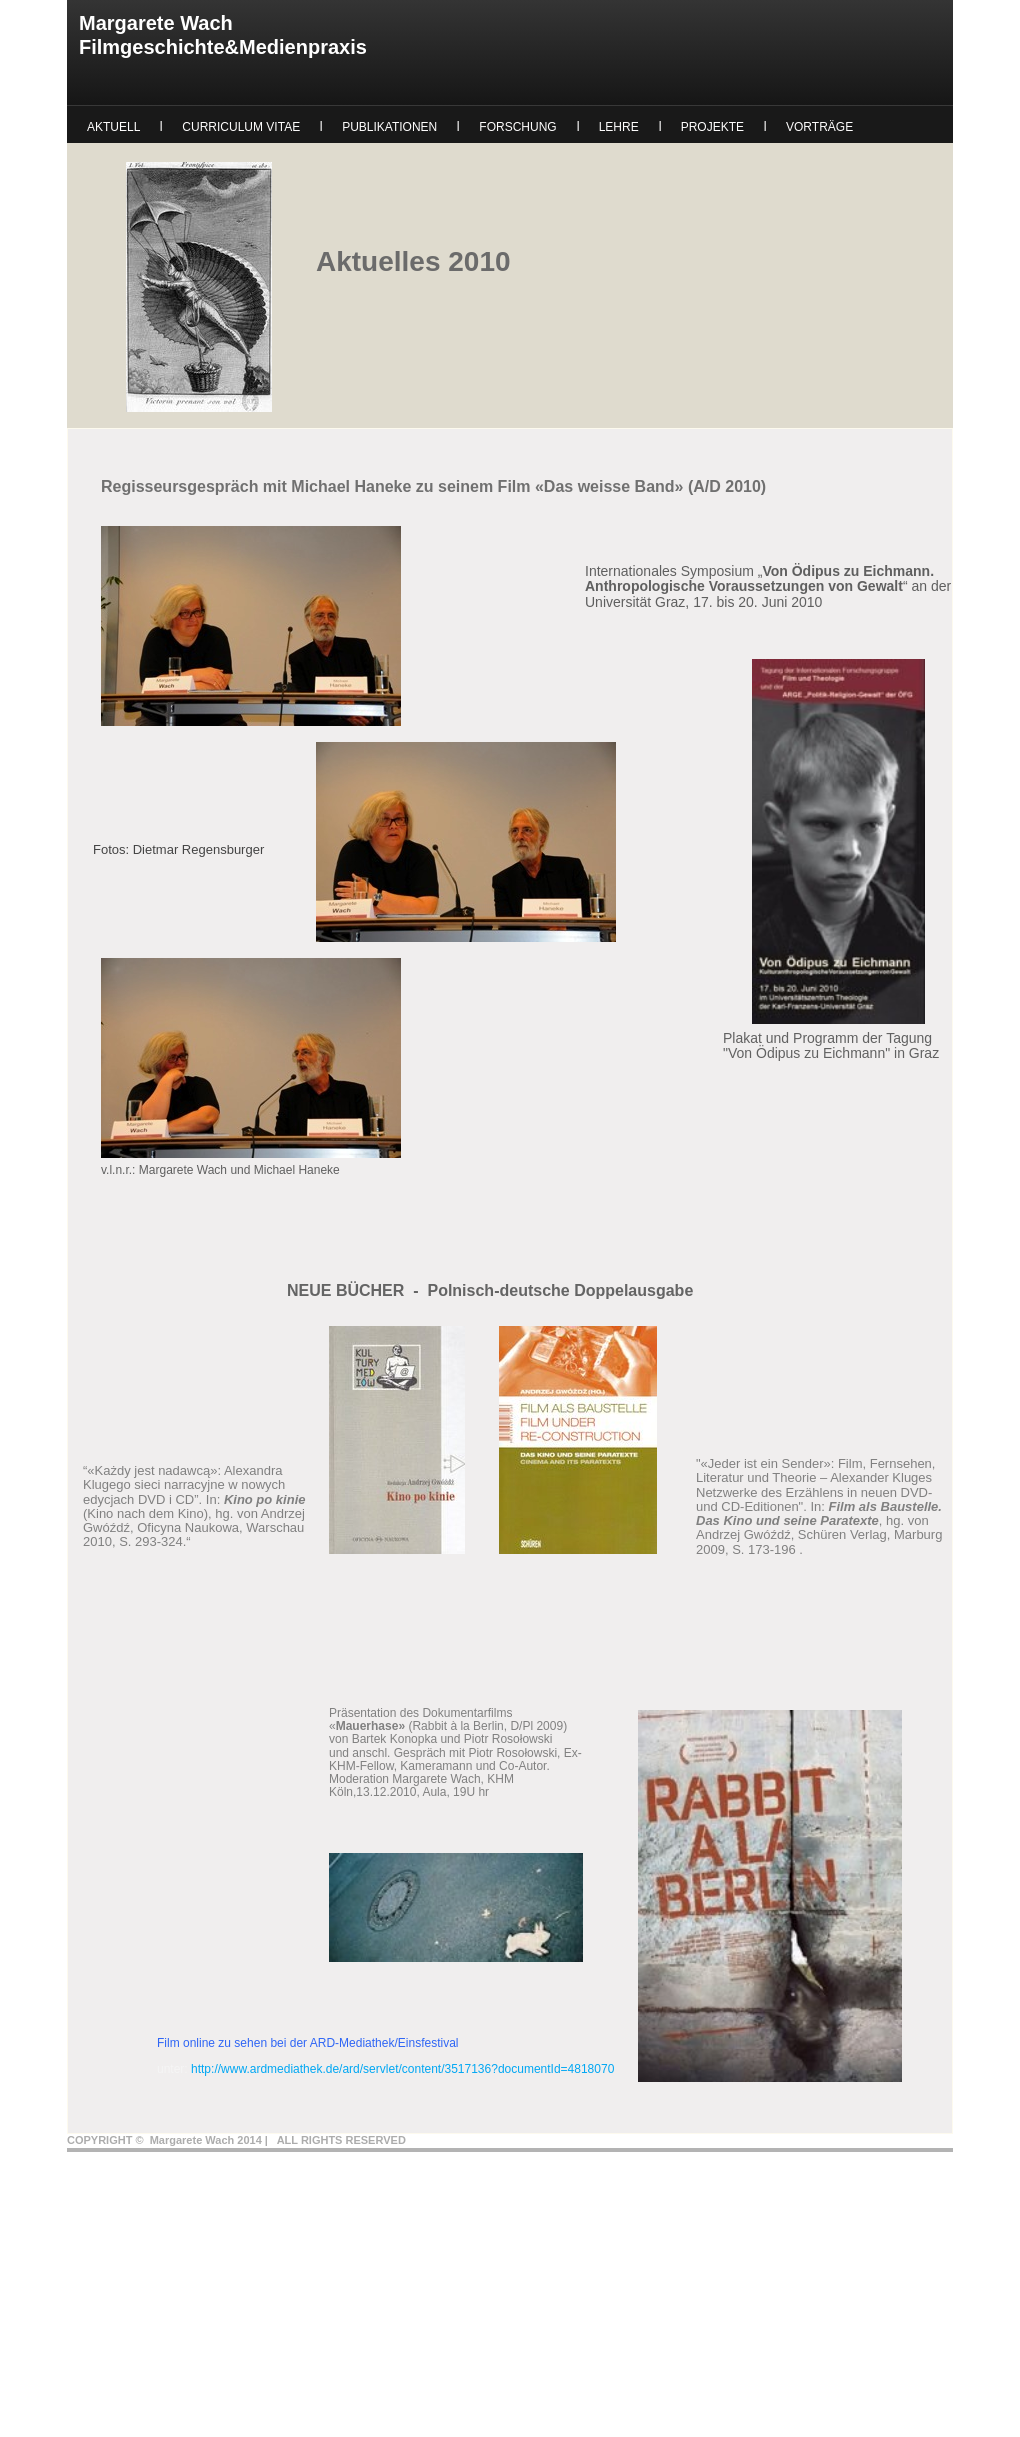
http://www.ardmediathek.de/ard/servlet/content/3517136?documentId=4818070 (402, 2069)
